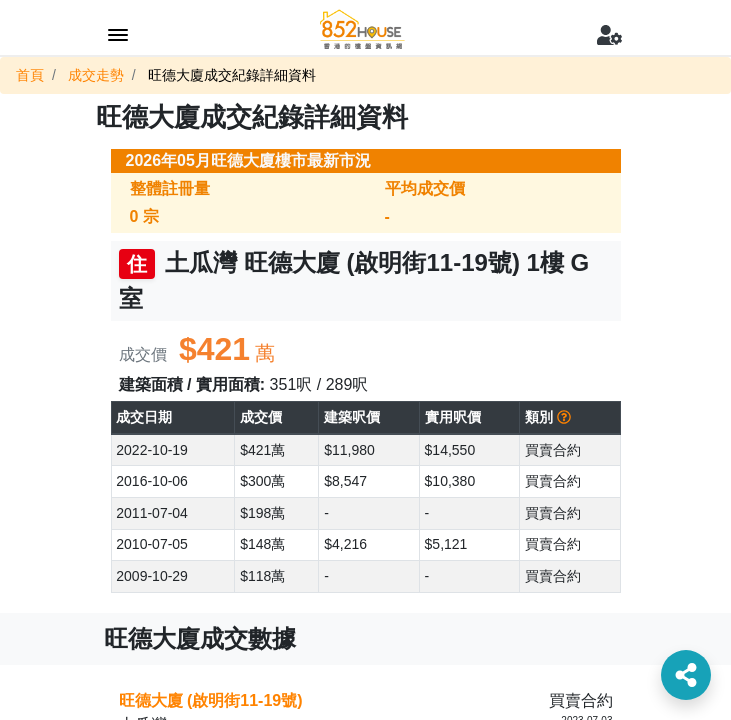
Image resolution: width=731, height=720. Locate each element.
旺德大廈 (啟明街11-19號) (211, 700)
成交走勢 (96, 75)
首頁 (30, 75)
